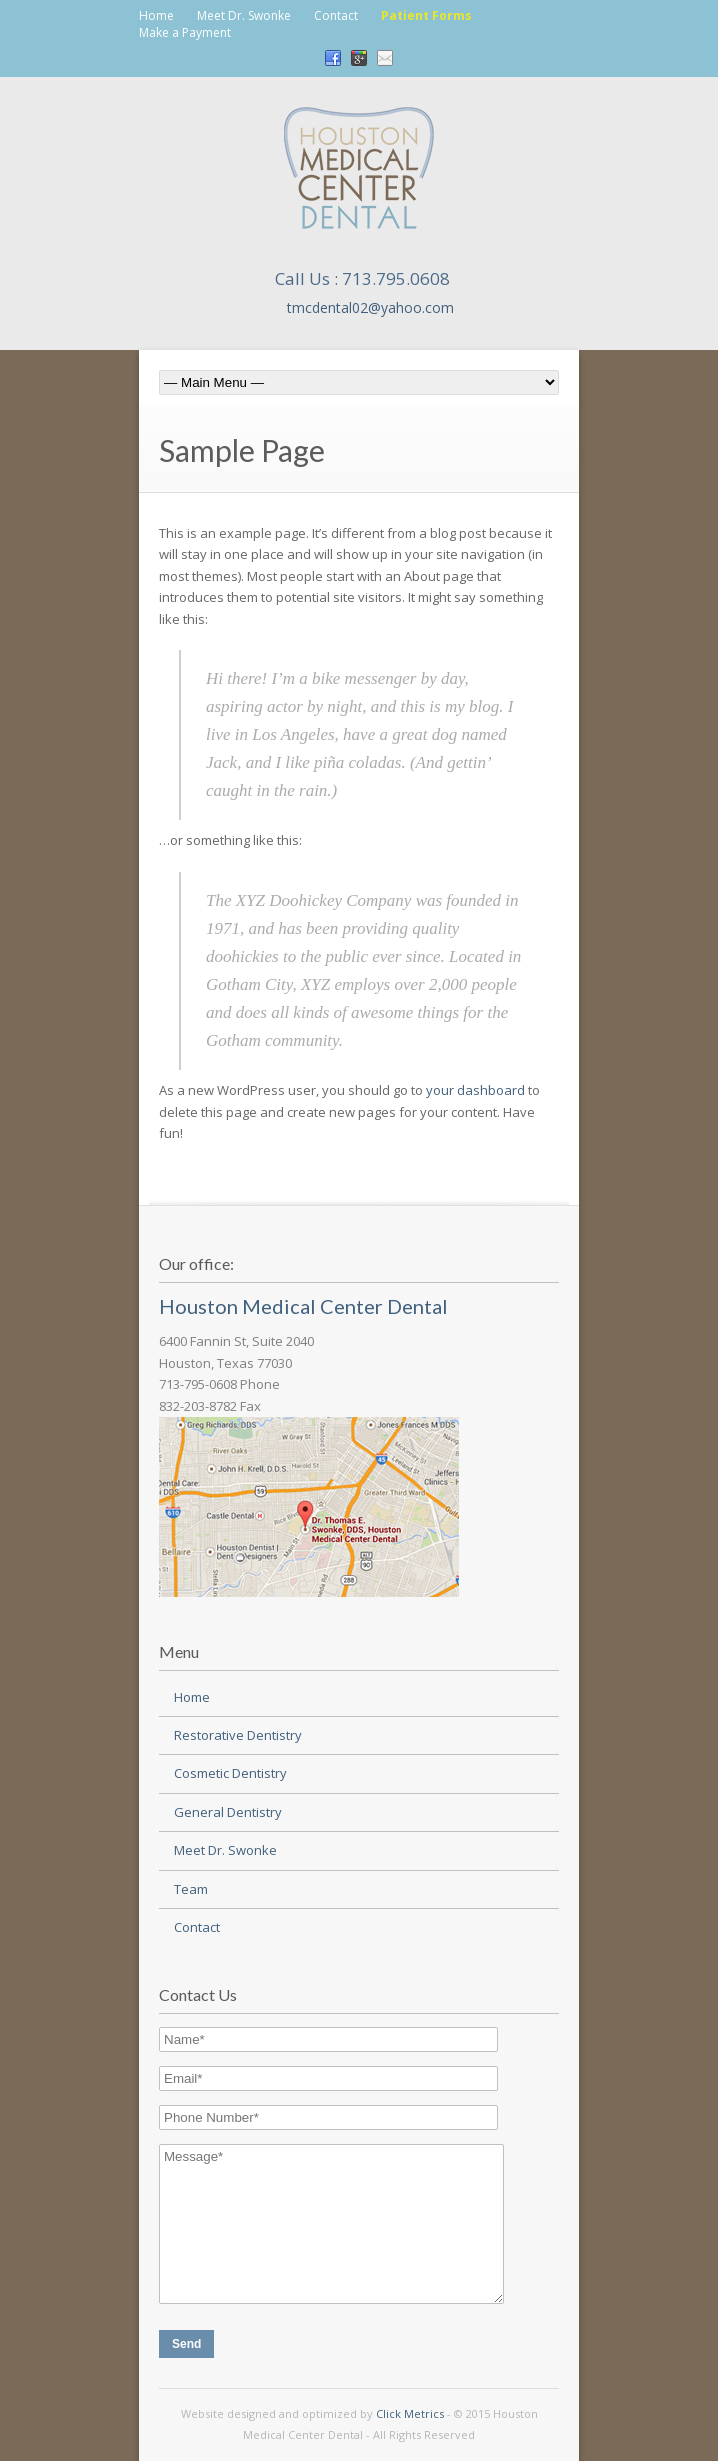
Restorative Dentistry (238, 1735)
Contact (336, 15)
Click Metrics (410, 2413)
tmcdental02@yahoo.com (370, 307)
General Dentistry (228, 1812)
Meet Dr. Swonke (244, 15)
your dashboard (475, 1090)
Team (191, 1889)
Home (156, 15)
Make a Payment (185, 32)
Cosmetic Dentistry (230, 1773)
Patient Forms (426, 15)
